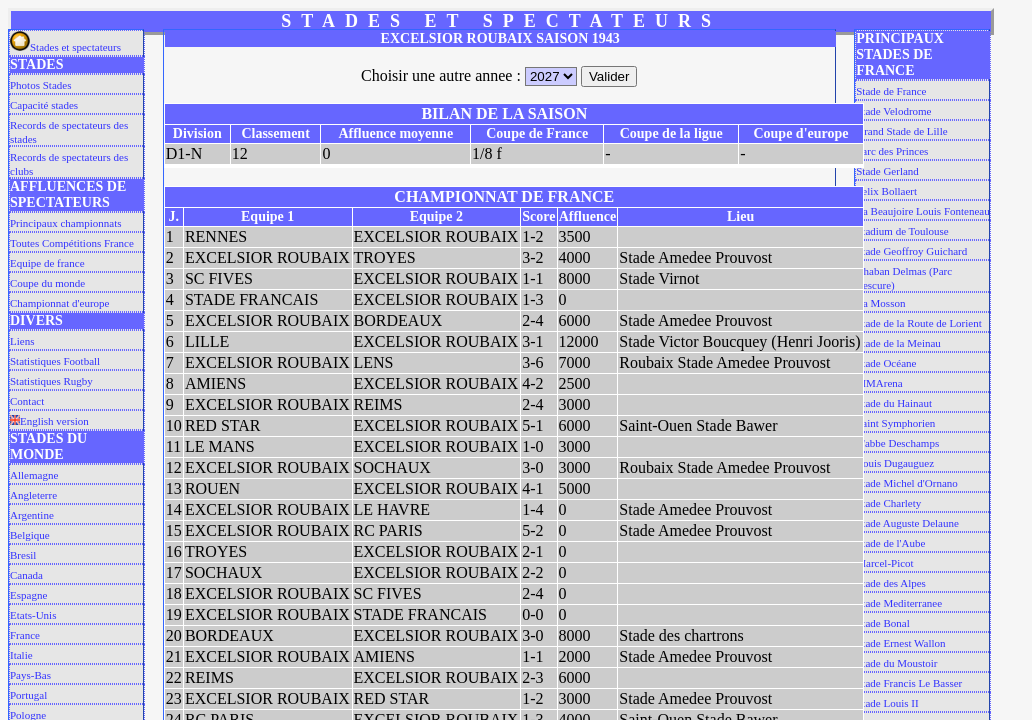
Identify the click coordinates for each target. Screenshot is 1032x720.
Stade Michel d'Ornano (907, 483)
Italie (21, 655)
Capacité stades (44, 105)
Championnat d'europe (59, 303)
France (25, 635)
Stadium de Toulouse (902, 231)
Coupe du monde (47, 283)
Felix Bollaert (886, 191)
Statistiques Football (55, 361)
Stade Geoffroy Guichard (911, 251)
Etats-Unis (33, 615)
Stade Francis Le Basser (909, 683)
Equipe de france (47, 263)
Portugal (28, 695)
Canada (26, 575)
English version (49, 421)
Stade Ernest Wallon (900, 643)
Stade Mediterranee (899, 603)
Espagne (28, 595)
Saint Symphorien (895, 423)
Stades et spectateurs (65, 47)
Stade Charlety (888, 503)
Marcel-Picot (884, 563)
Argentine (32, 515)
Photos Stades (40, 85)
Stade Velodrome (893, 111)
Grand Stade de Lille (901, 131)
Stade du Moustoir (896, 663)
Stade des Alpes (891, 583)
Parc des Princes (892, 151)
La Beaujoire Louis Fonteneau (923, 211)
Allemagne (34, 475)
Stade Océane (886, 363)
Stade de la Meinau (898, 343)
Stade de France (891, 91)
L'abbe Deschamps (897, 443)
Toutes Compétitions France (72, 243)
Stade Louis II (887, 703)
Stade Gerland (887, 171)
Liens (22, 341)
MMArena (879, 383)
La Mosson (880, 303)
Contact (27, 401)
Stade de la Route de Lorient (919, 323)
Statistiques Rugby (51, 381)
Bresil (23, 555)
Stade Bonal (882, 623)
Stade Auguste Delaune (907, 523)
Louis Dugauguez (895, 463)
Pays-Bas (30, 675)
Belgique (30, 535)
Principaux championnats (66, 223)
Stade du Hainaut (894, 403)
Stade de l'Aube (890, 543)
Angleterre (33, 495)
